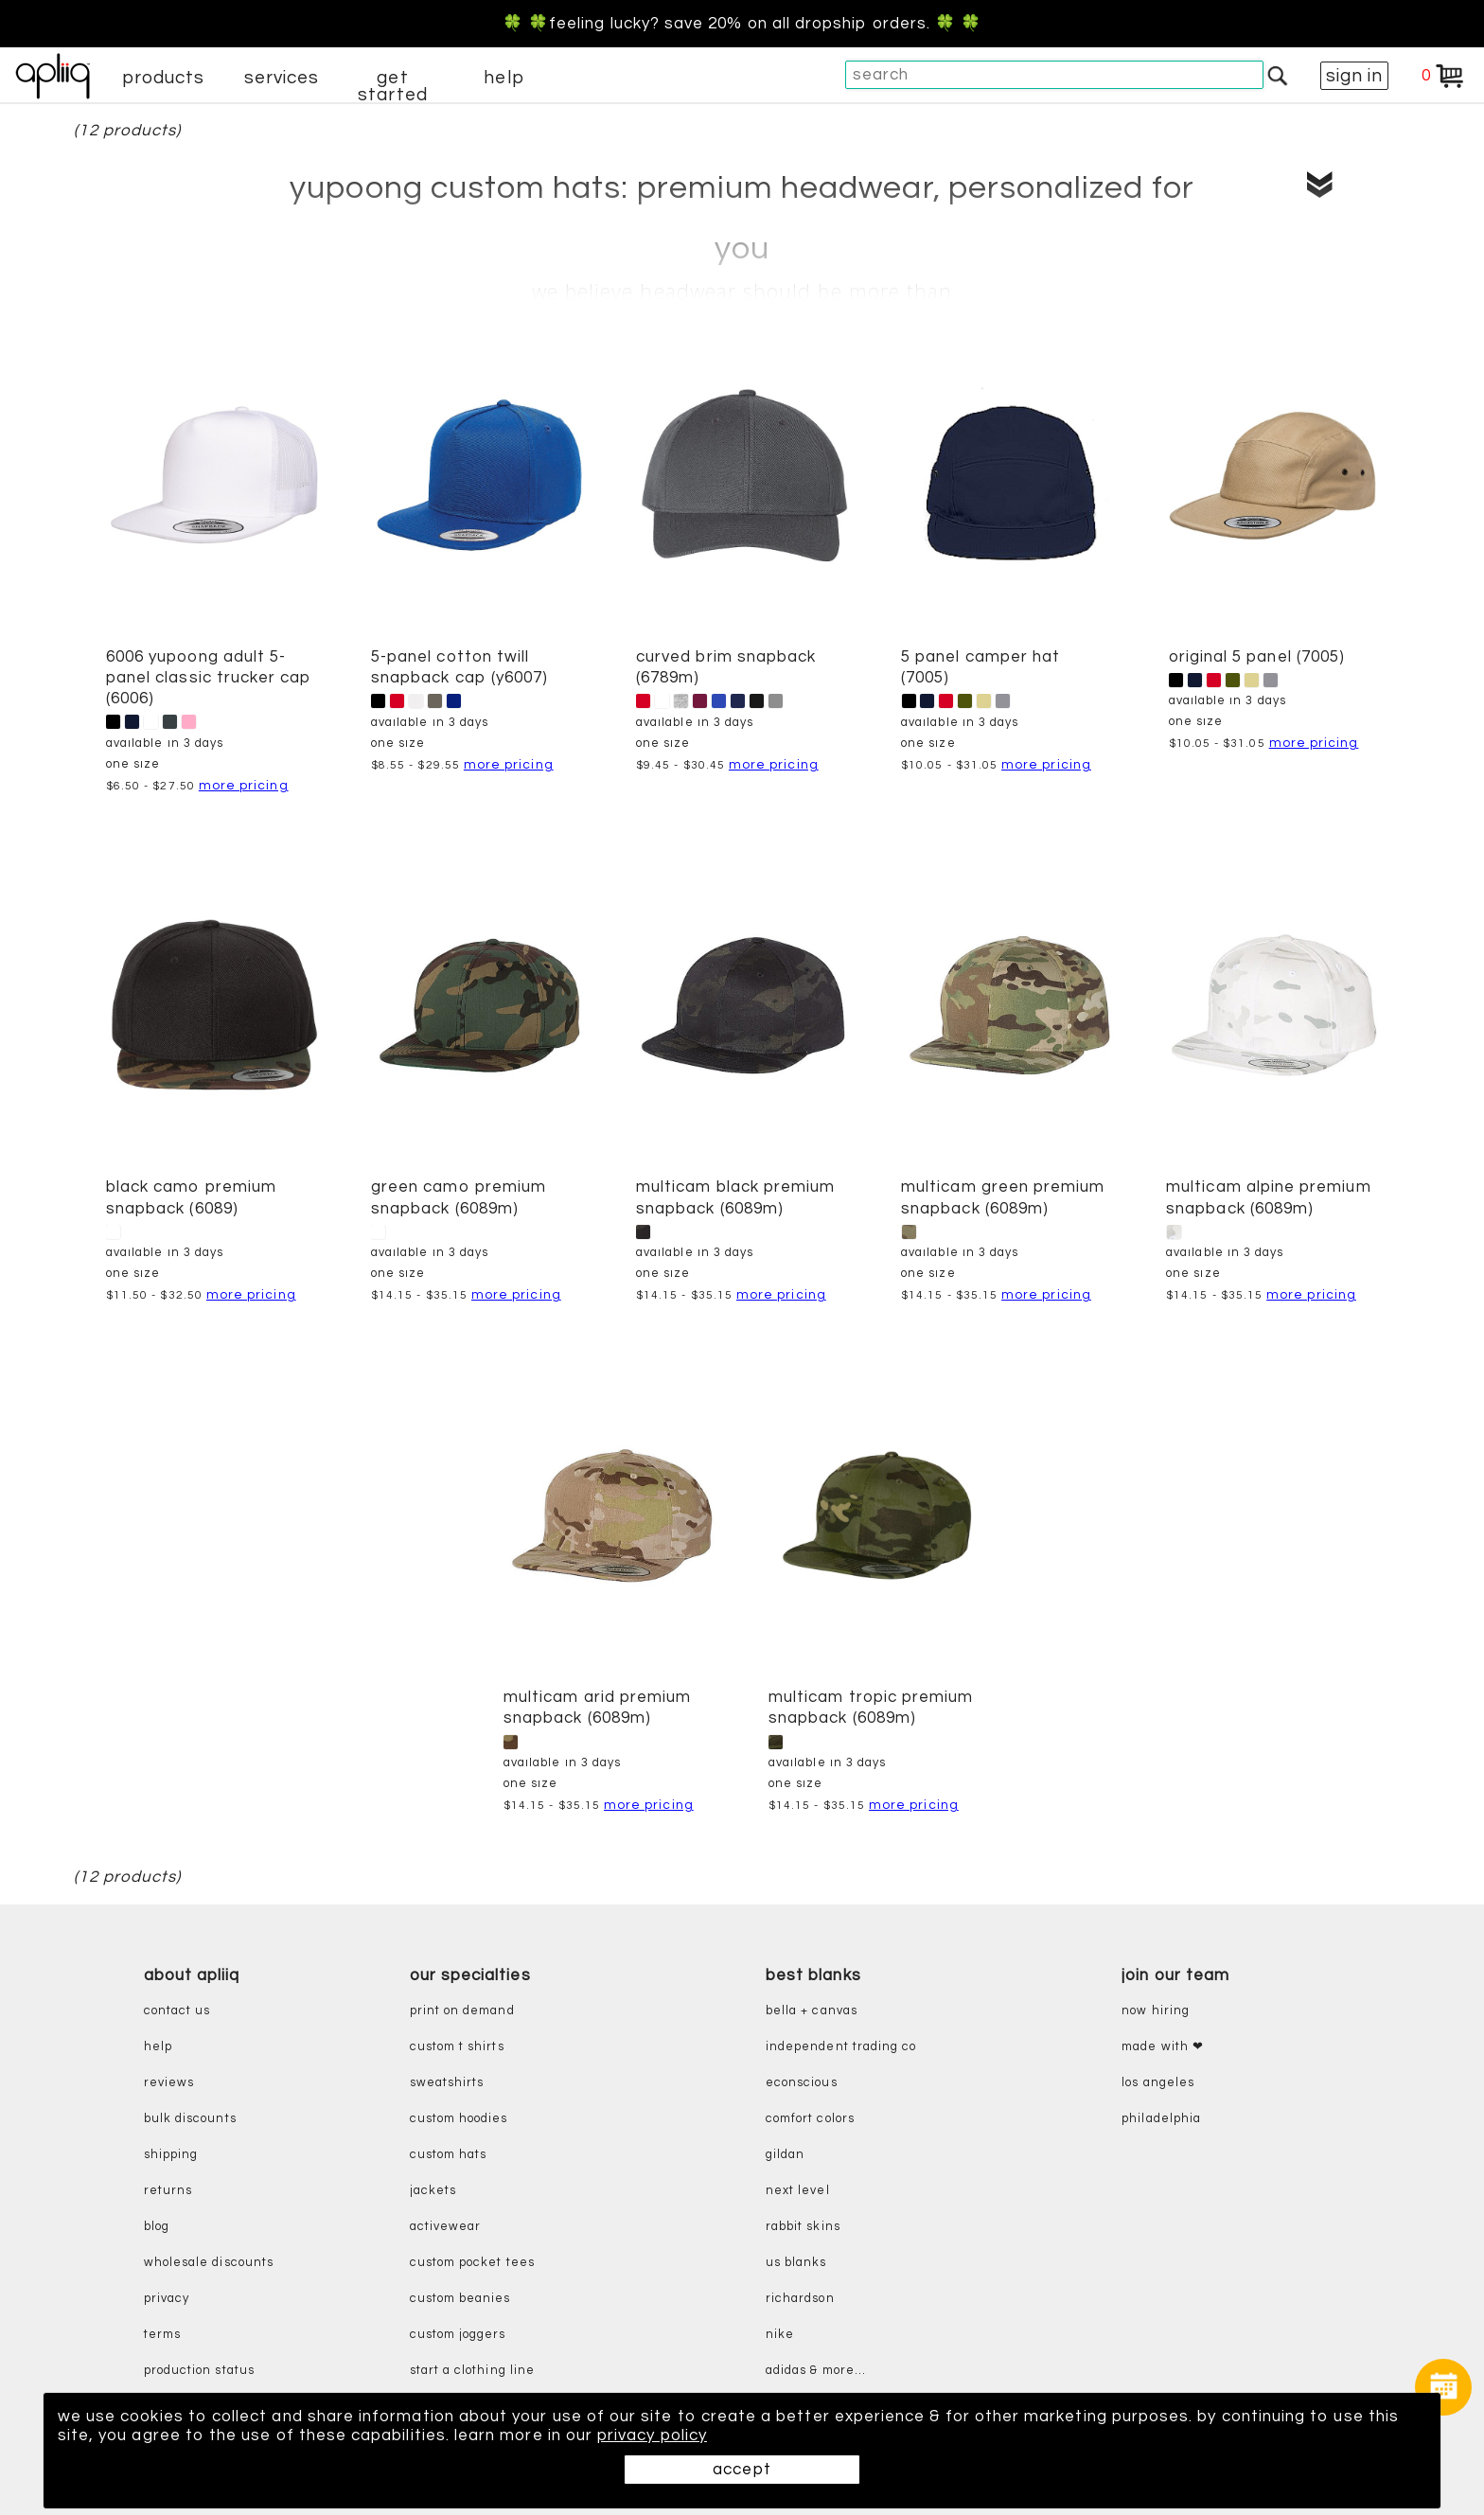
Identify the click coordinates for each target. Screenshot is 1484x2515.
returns (168, 2191)
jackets (433, 2191)
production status (199, 2370)
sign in (1354, 75)
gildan (785, 2155)
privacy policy (652, 2435)
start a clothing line (472, 2370)
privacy (166, 2299)
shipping (171, 2155)
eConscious (802, 2083)
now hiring (1156, 2011)
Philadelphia (1161, 2119)
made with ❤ (1163, 2047)
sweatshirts (447, 2083)
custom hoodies (459, 2119)
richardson (800, 2299)
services (282, 77)
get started (392, 86)
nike (780, 2335)
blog (156, 2227)
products (163, 77)
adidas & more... (816, 2370)
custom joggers (458, 2335)
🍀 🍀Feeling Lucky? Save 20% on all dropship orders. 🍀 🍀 (742, 23)
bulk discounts (190, 2119)
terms (162, 2335)
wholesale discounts (209, 2263)
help (503, 77)
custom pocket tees (472, 2263)
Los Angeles (1158, 2083)
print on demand (462, 2011)
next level (798, 2191)
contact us (177, 2011)
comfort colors (810, 2119)
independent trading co (841, 2047)
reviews (169, 2083)
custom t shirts (457, 2047)
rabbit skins (803, 2227)
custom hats (448, 2155)
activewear (446, 2227)
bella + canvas (811, 2011)
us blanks (796, 2263)
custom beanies (460, 2299)
